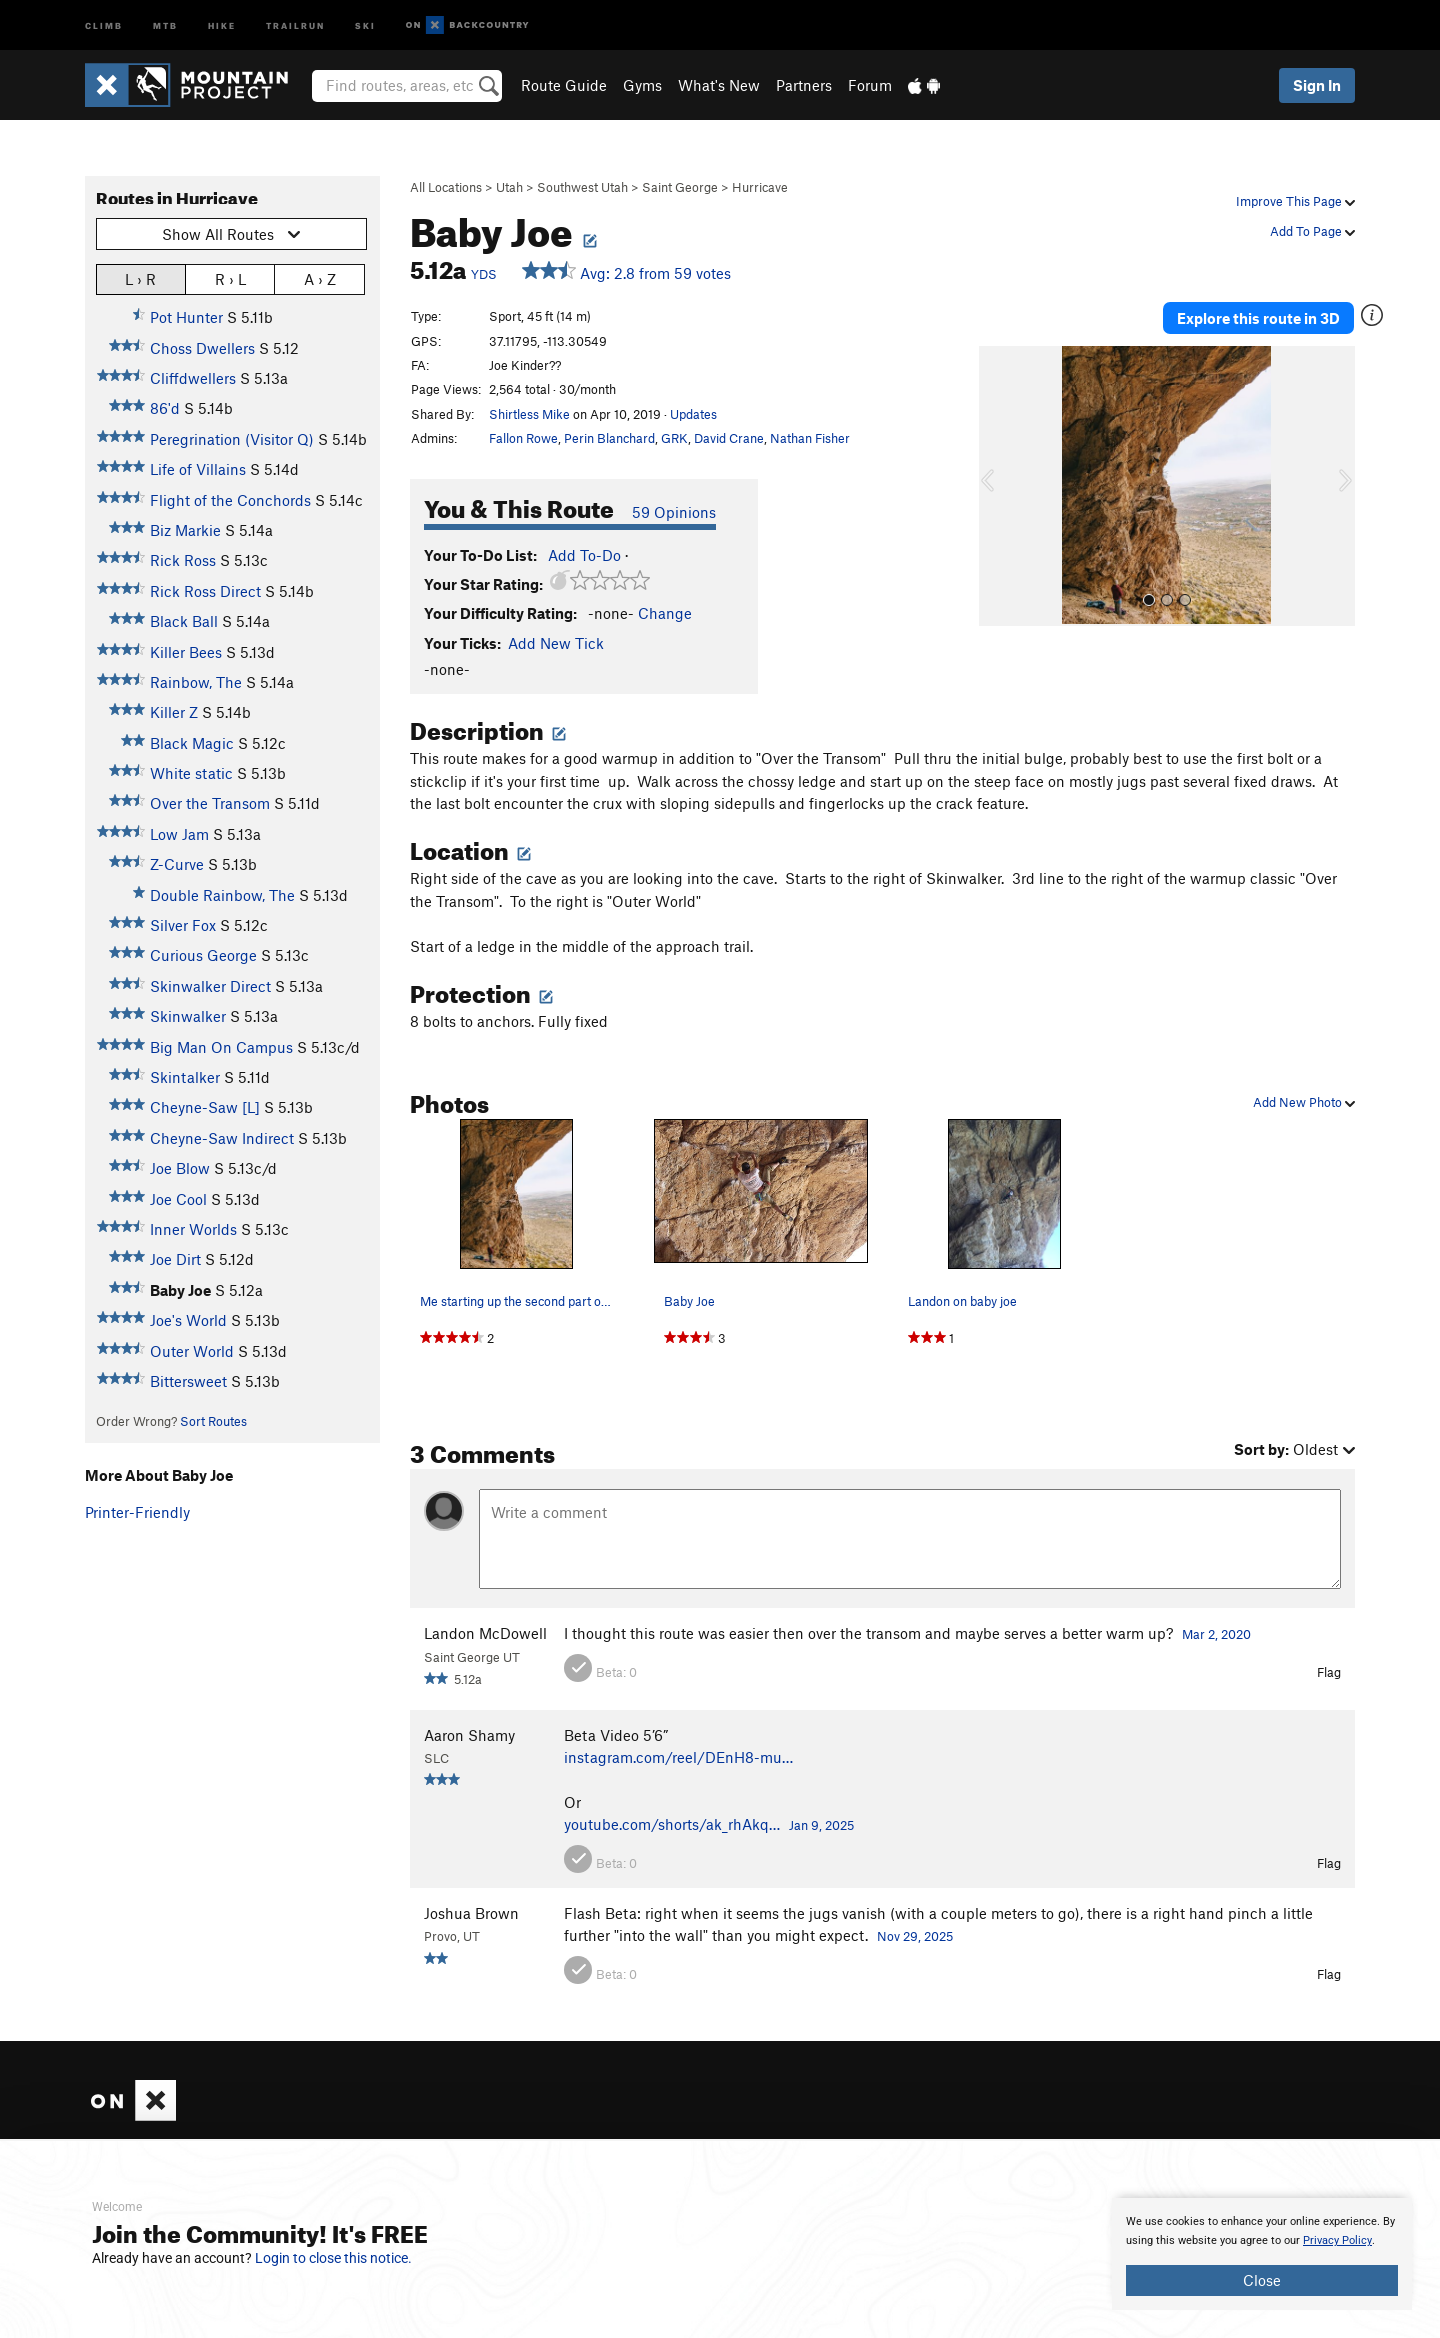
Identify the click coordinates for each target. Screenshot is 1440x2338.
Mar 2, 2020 (1216, 1634)
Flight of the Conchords (230, 500)
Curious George (203, 955)
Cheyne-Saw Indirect (222, 1138)
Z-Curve (177, 864)
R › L (230, 278)
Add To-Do (584, 555)
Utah (509, 187)
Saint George (680, 187)
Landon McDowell (485, 1633)
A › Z (320, 278)
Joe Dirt (175, 1259)
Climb (104, 24)
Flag (1329, 1672)
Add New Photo (1304, 1102)
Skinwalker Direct (210, 986)
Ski (365, 24)
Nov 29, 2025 (915, 1936)
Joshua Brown (471, 1913)
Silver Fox (183, 925)
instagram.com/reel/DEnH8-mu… (678, 1757)
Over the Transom (210, 803)
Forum (870, 85)
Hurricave (760, 187)
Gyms (642, 85)
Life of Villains (198, 469)
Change (665, 613)
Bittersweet (188, 1381)
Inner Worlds (193, 1229)
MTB (165, 24)
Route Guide (564, 85)
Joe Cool (178, 1199)
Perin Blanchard (609, 438)
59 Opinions (674, 512)
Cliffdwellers (193, 378)
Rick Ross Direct (205, 591)
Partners (804, 85)
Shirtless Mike (529, 414)
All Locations (446, 187)
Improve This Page (1295, 201)
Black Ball (184, 621)
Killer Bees (186, 652)
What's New (719, 85)
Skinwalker (188, 1016)
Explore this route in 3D (1258, 318)
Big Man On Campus (221, 1047)
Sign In (1317, 85)
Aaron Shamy (469, 1735)
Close (1262, 2280)
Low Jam (179, 834)
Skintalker (185, 1077)
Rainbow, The (196, 682)
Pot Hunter (186, 317)
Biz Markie (185, 530)
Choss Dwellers (202, 348)
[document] (1262, 2254)
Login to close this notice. (333, 2258)
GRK (674, 438)
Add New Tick (556, 643)
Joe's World (188, 1320)
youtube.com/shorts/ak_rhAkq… (672, 1824)
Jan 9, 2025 (821, 1825)
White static (191, 773)
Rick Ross (183, 560)
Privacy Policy (1337, 2240)
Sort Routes (213, 1421)
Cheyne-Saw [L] (205, 1107)
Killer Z (174, 712)
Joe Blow (180, 1168)
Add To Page (1312, 231)
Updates (693, 414)
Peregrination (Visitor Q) (232, 439)
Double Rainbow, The (222, 895)
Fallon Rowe (523, 438)
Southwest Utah (582, 187)
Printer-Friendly (137, 1512)
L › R (140, 278)
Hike (222, 24)
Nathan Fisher (810, 438)
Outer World (192, 1351)
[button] (999, 486)
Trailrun (295, 24)
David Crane (729, 438)
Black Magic (192, 743)
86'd (165, 408)
